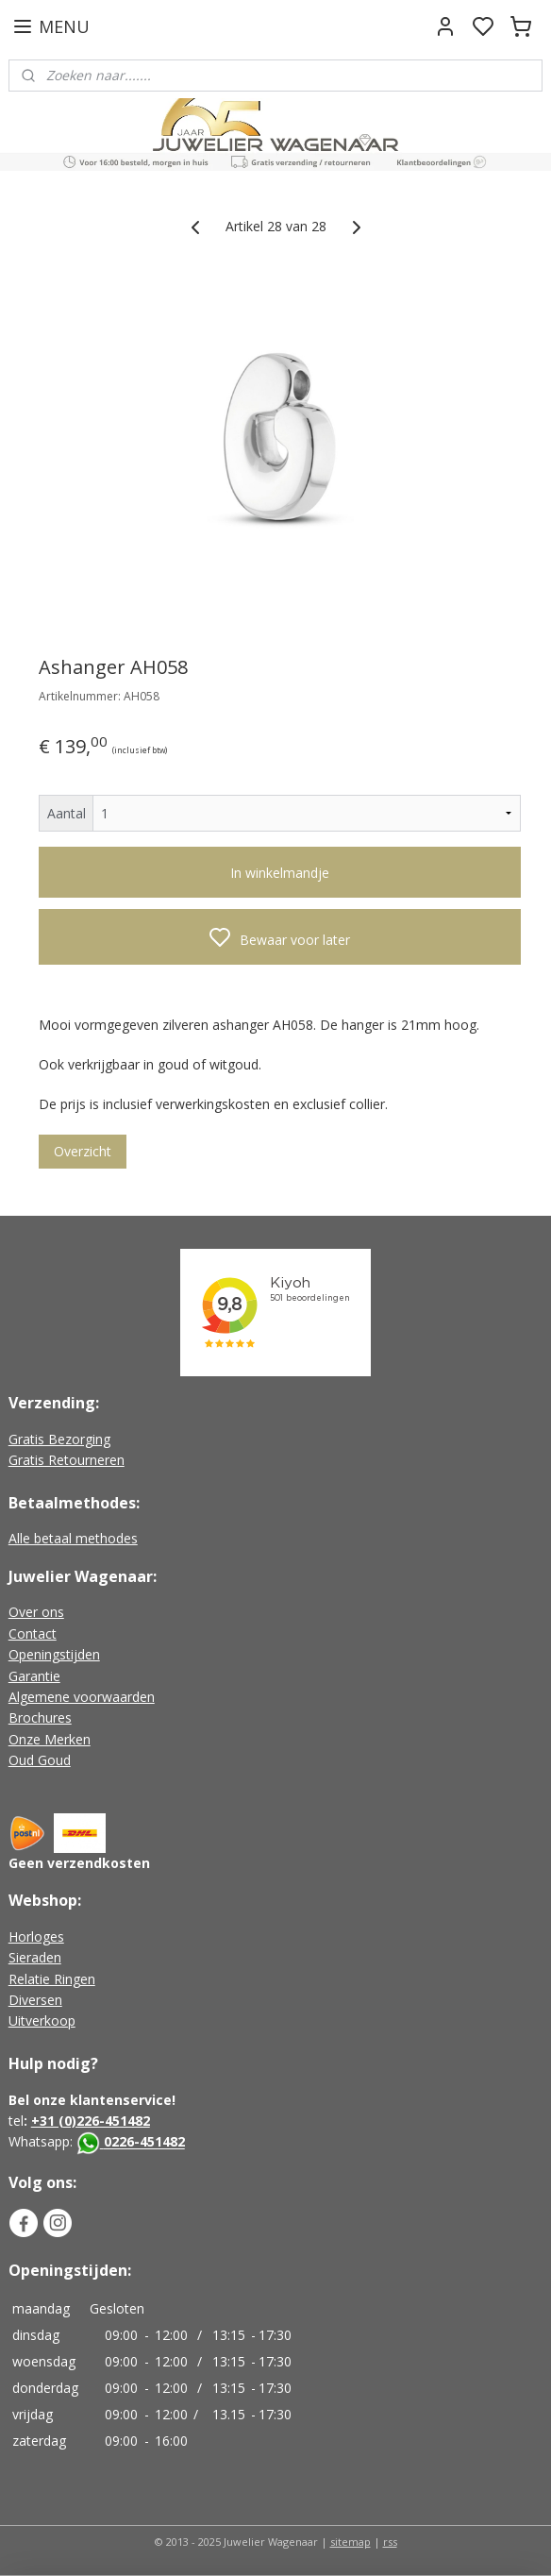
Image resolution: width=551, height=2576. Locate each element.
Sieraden (34, 1957)
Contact (32, 1633)
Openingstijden (54, 1654)
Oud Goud (39, 1760)
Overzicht (82, 1151)
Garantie (34, 1676)
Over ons (36, 1612)
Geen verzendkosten (79, 1863)
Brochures (40, 1717)
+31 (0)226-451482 (90, 2121)
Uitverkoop (41, 2020)
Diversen (35, 2000)
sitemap (350, 2541)
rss (390, 2541)
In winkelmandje (279, 873)
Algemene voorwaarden (81, 1697)
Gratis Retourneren (66, 1460)
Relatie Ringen (51, 1979)
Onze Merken (49, 1739)
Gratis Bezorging (59, 1439)
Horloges (36, 1936)
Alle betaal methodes (73, 1538)
